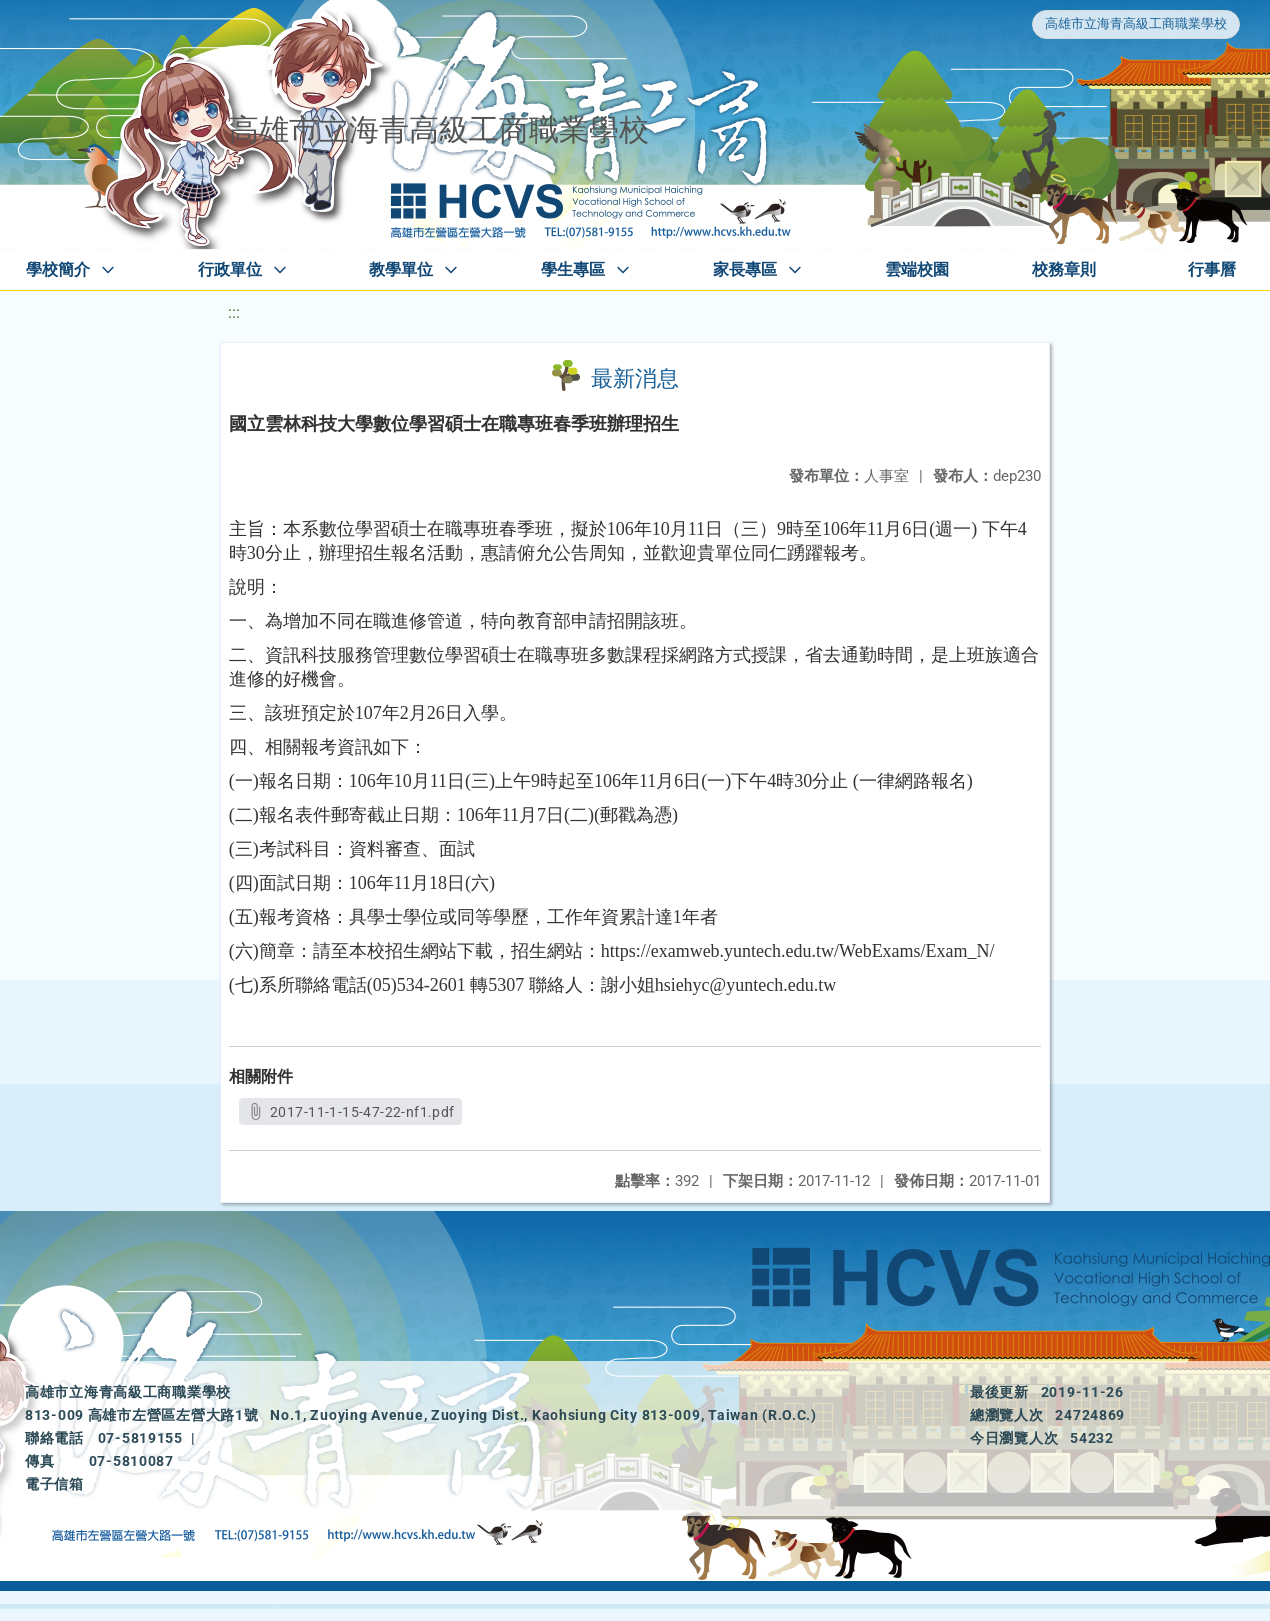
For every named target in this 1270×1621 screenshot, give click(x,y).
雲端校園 (917, 269)
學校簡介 (58, 269)
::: (234, 312)
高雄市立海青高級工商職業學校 (1136, 23)
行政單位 (230, 269)
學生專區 (573, 269)
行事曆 (1212, 269)
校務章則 (1064, 269)
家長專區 (745, 269)
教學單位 (401, 269)
